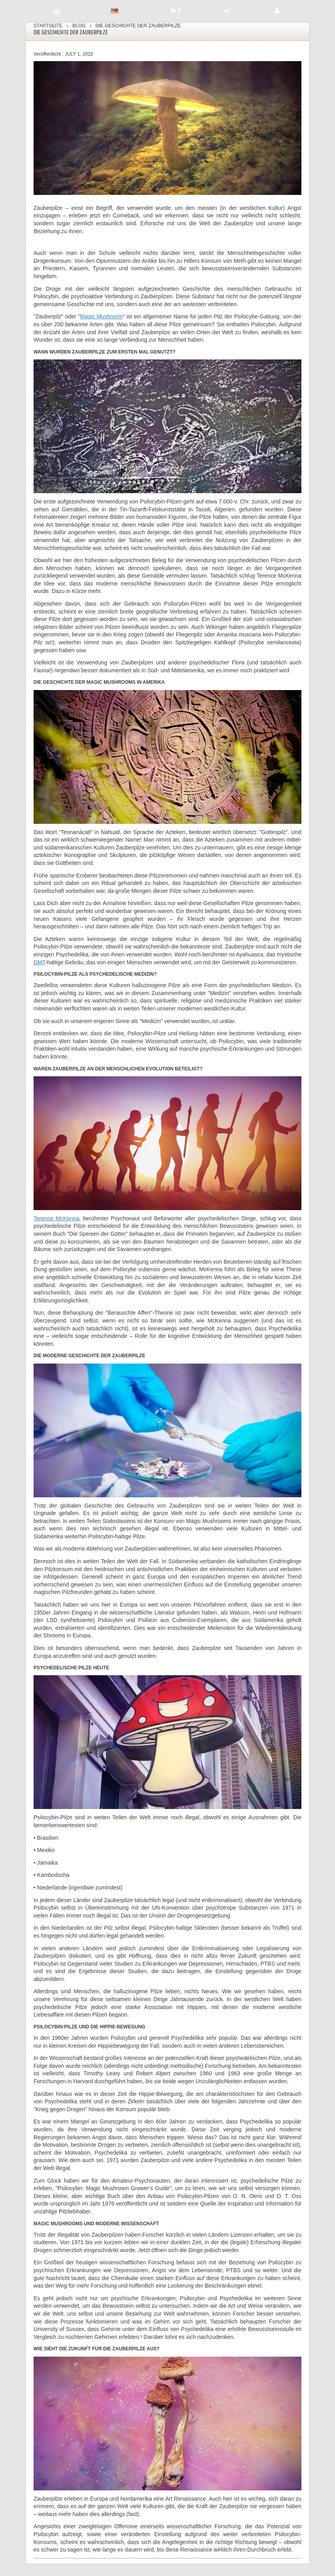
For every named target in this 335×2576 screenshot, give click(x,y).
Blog (78, 25)
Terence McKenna (56, 1218)
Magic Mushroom (101, 316)
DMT (39, 962)
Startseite (48, 25)
